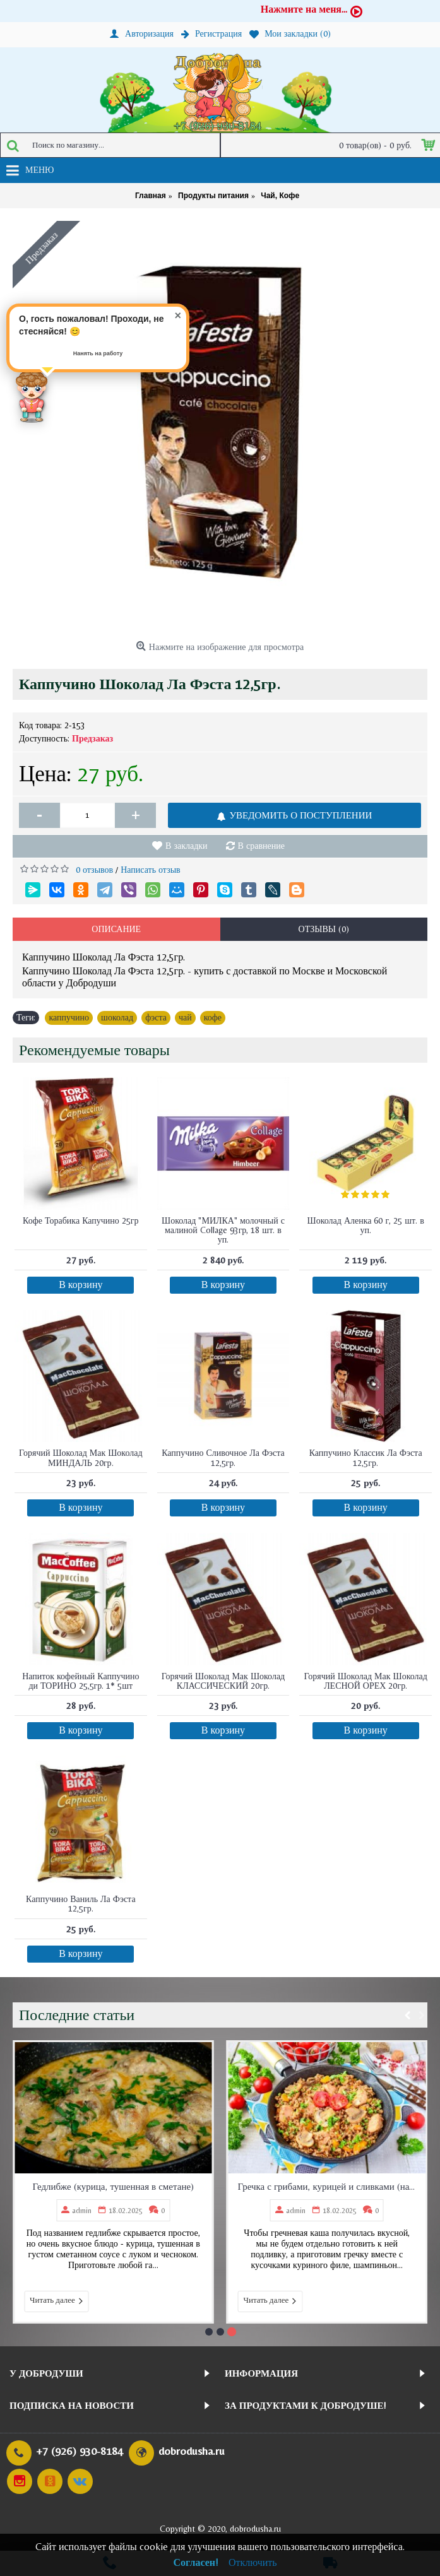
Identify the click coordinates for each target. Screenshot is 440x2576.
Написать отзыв (151, 870)
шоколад (117, 1017)
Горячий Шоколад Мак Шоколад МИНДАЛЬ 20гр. (81, 1457)
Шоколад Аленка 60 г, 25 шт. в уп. (365, 1225)
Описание (116, 929)
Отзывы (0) (324, 929)
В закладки (186, 846)
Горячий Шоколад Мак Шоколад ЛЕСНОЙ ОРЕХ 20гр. (365, 1681)
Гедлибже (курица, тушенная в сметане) (277, 2186)
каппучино (69, 1017)
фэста (156, 1017)
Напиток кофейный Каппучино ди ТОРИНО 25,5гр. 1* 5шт (80, 1681)
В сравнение (261, 846)
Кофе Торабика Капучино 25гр (81, 1220)
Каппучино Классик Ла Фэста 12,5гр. (365, 1457)
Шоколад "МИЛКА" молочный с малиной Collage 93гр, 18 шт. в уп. (223, 1230)
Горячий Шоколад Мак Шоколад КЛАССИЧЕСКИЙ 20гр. (223, 1681)
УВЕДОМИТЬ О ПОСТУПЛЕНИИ (294, 815)
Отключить (253, 2562)
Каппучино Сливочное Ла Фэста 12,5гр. (223, 1457)
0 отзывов (94, 870)
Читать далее (220, 2301)
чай (185, 1017)
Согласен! (195, 2562)
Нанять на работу (98, 353)
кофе (213, 1017)
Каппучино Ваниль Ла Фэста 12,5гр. (81, 1903)
